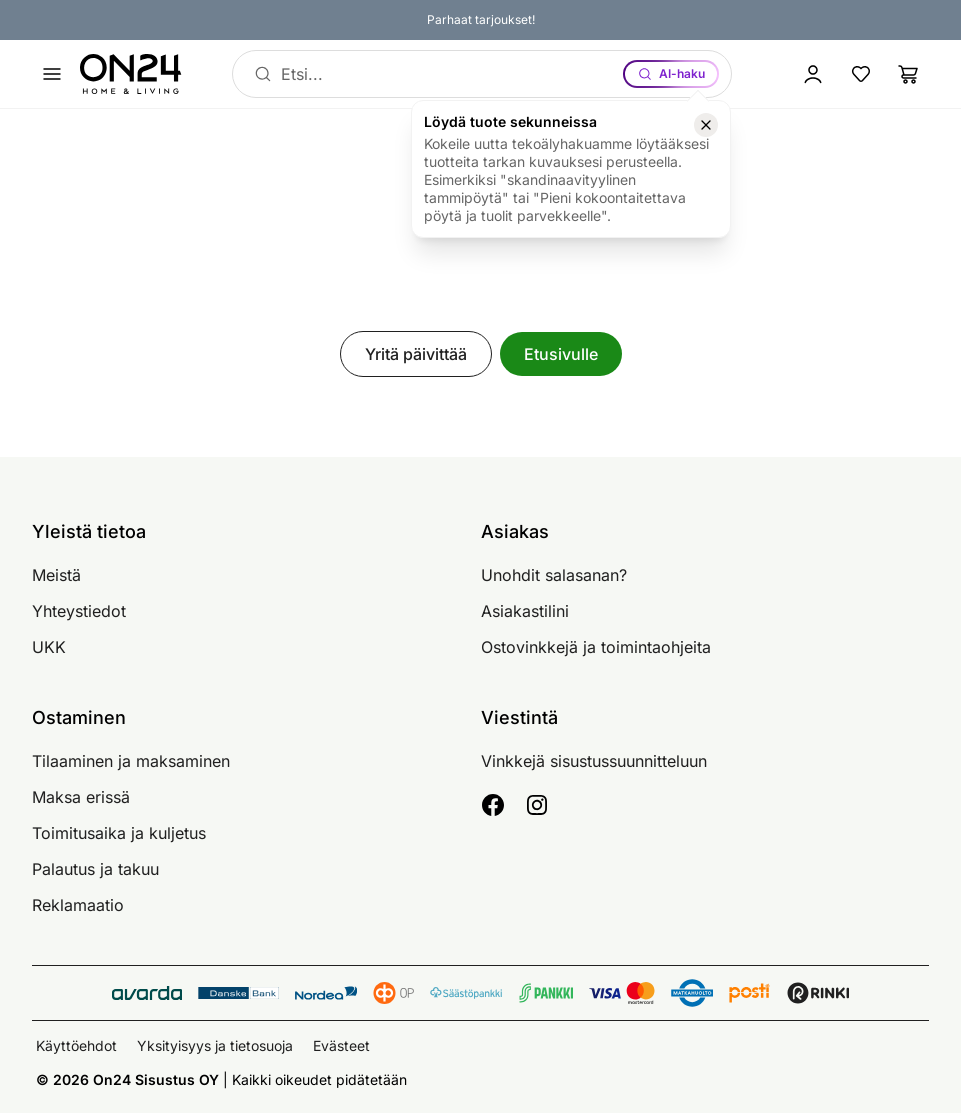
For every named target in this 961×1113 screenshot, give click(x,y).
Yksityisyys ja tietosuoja (215, 1045)
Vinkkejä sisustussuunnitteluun (594, 761)
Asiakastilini (525, 611)
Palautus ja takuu (95, 869)
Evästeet (341, 1045)
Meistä (56, 575)
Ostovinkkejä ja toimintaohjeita (596, 647)
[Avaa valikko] (52, 74)
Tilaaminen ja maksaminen (131, 761)
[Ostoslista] (909, 74)
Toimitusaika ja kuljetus (119, 833)
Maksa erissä (81, 797)
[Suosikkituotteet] (861, 74)
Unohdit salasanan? (554, 575)
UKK (49, 647)
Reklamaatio (78, 905)
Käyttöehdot (76, 1045)
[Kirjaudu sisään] (813, 74)
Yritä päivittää (416, 354)
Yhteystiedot (79, 611)
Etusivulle (561, 354)
